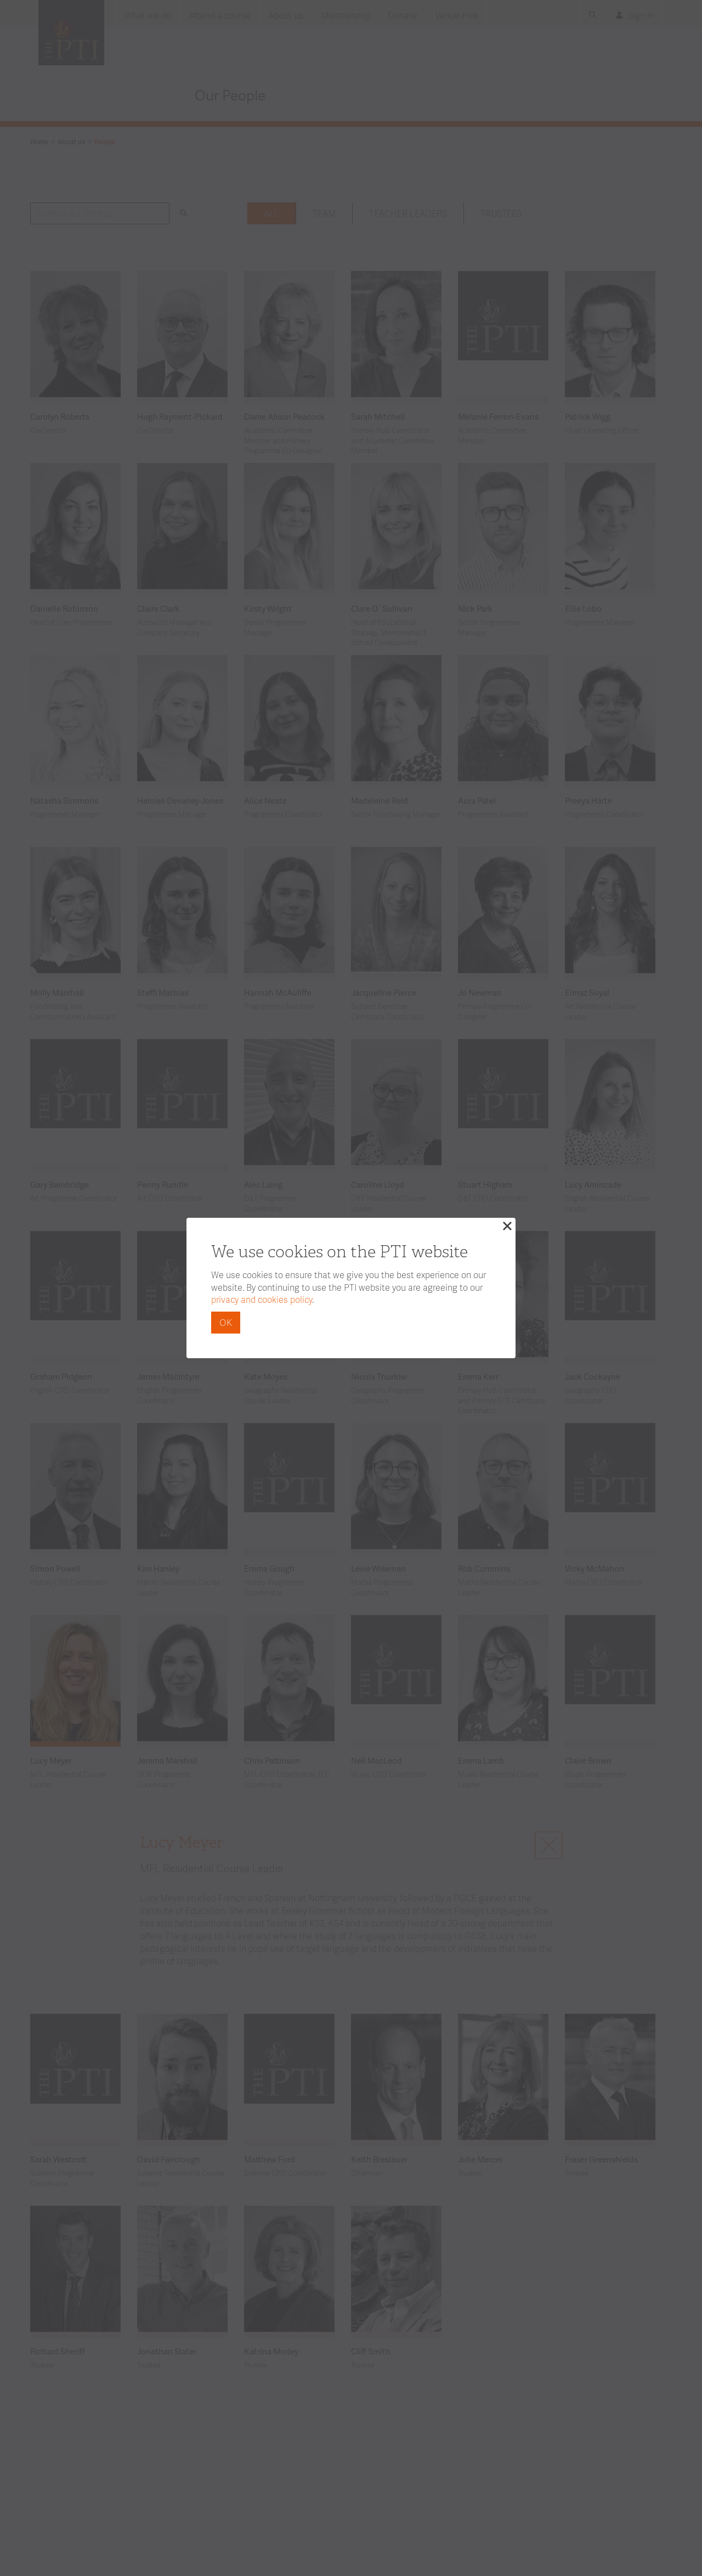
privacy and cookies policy (261, 1299)
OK (225, 1322)
